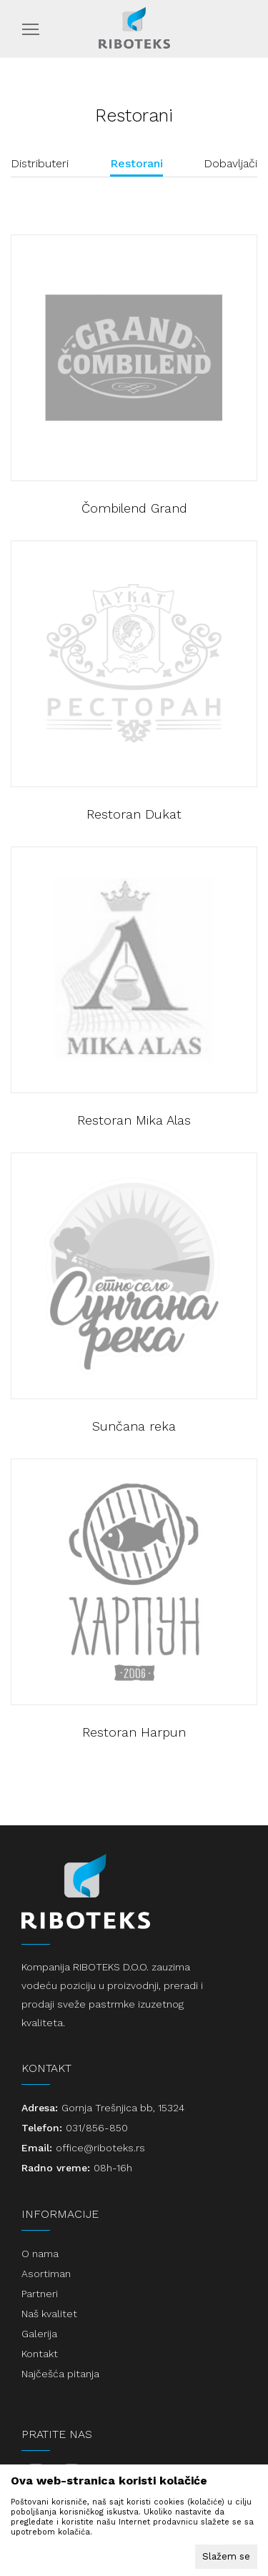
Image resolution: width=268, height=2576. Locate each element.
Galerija (39, 2333)
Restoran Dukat (134, 813)
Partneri (39, 2293)
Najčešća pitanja (60, 2373)
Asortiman (46, 2273)
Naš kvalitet (49, 2313)
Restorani (136, 163)
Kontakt (39, 2353)
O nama (40, 2253)
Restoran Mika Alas (134, 1119)
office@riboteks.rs (100, 2147)
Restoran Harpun (134, 1731)
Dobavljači (230, 163)
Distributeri (40, 163)
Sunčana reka (134, 1425)
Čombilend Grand (134, 507)
